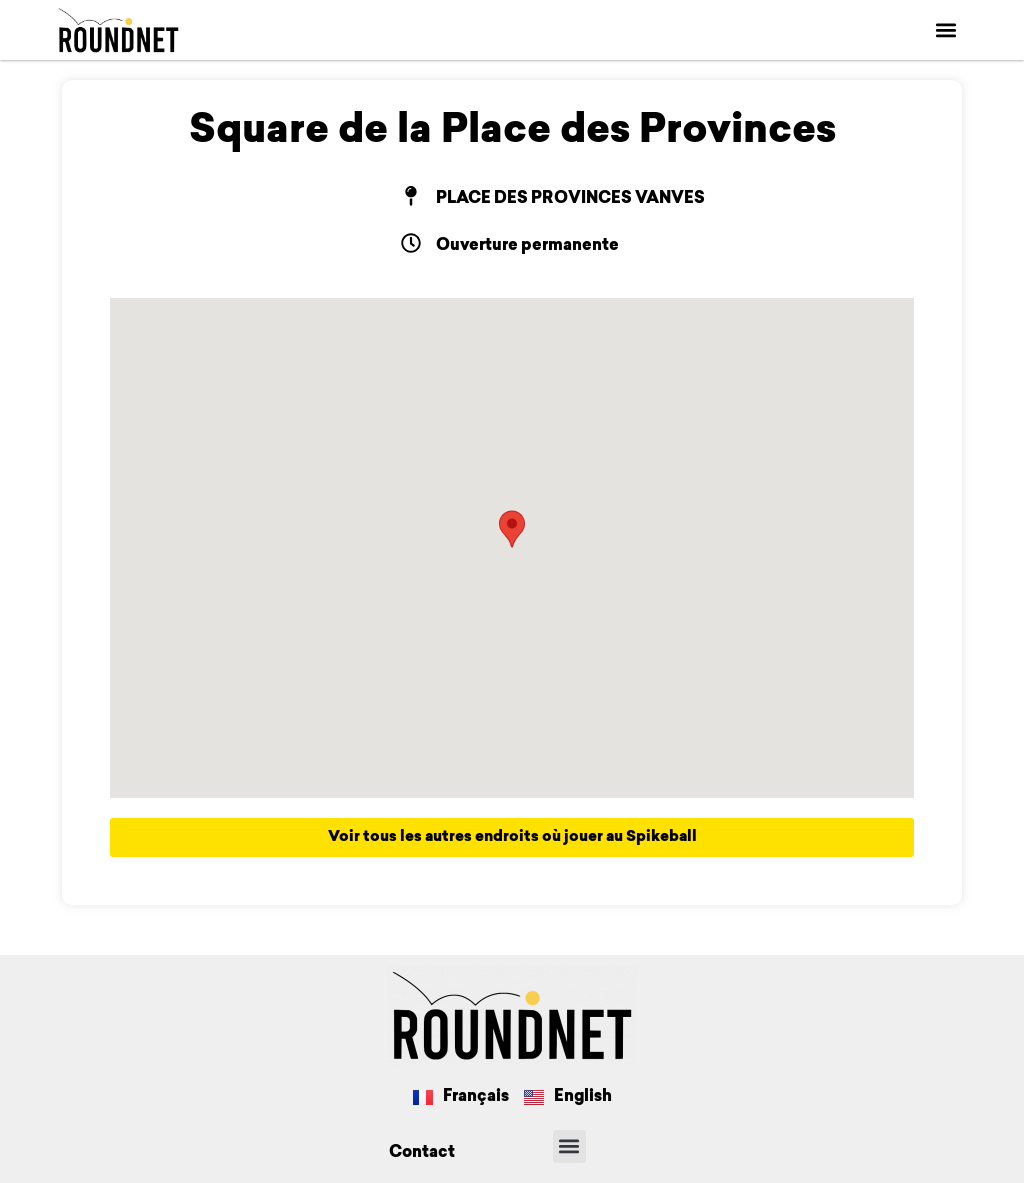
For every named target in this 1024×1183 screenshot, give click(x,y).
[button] (946, 30)
